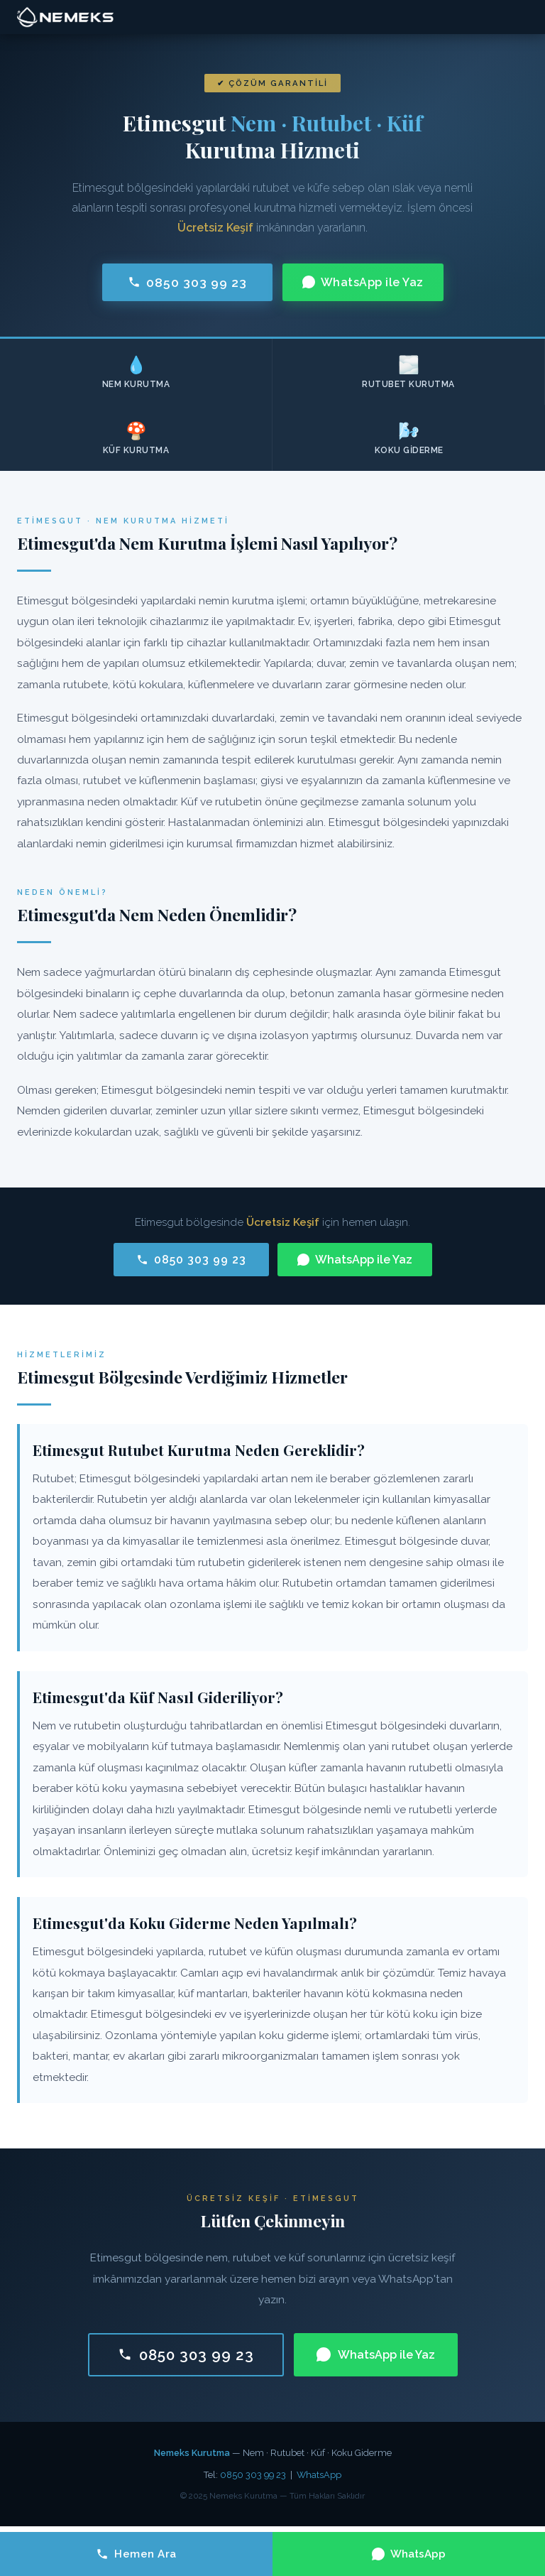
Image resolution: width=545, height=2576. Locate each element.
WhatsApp (319, 2474)
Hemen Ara (136, 2554)
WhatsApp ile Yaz (363, 282)
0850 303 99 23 (187, 282)
